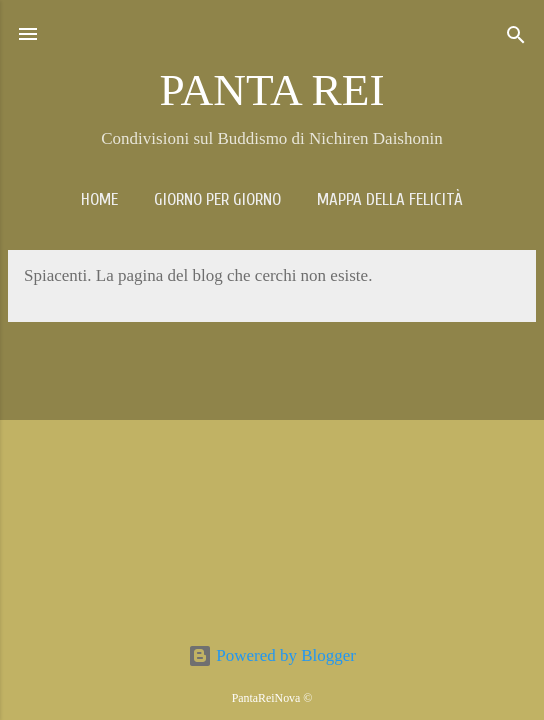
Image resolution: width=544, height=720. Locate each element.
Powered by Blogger (272, 655)
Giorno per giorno (217, 199)
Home (99, 199)
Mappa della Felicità (390, 199)
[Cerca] (516, 36)
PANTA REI (271, 90)
